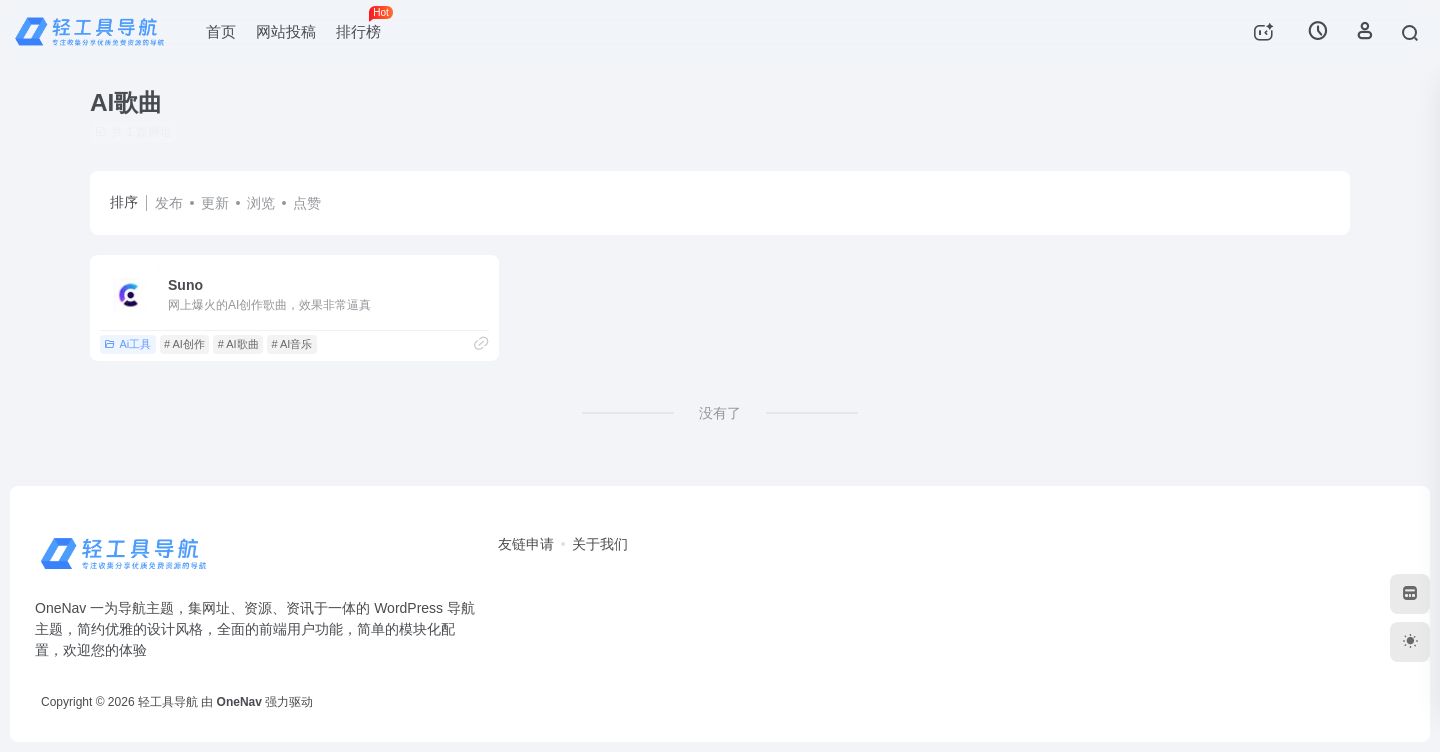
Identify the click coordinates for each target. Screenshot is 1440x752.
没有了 (720, 413)
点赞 (307, 203)
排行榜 (363, 23)
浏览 (261, 203)
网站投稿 (286, 31)
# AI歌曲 (238, 344)
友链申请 (526, 544)
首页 (221, 31)
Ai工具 (127, 344)
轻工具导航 (168, 702)
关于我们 (600, 544)
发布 (169, 203)
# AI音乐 (291, 344)
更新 (215, 203)
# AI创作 (184, 344)
